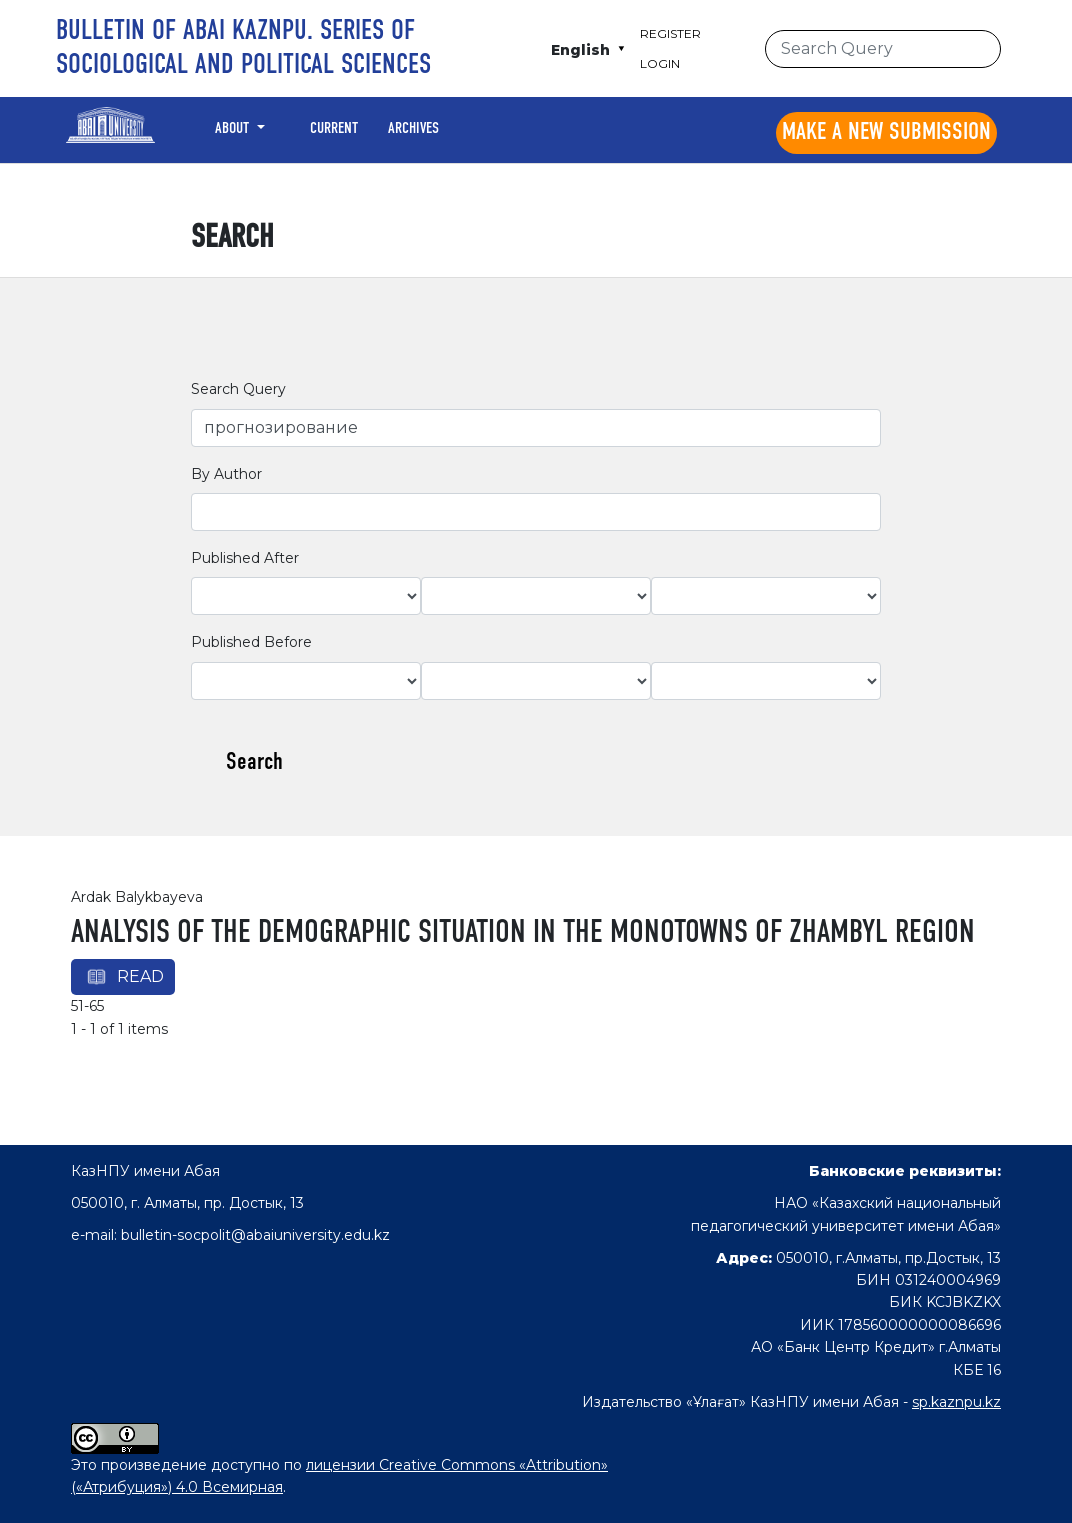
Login (660, 63)
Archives (413, 129)
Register (670, 33)
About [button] (234, 129)
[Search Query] (883, 49)
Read (140, 976)
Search (254, 763)
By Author (226, 474)
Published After (245, 558)
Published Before (251, 642)
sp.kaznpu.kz (956, 1402)
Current (334, 129)
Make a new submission (886, 133)
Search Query (238, 389)
